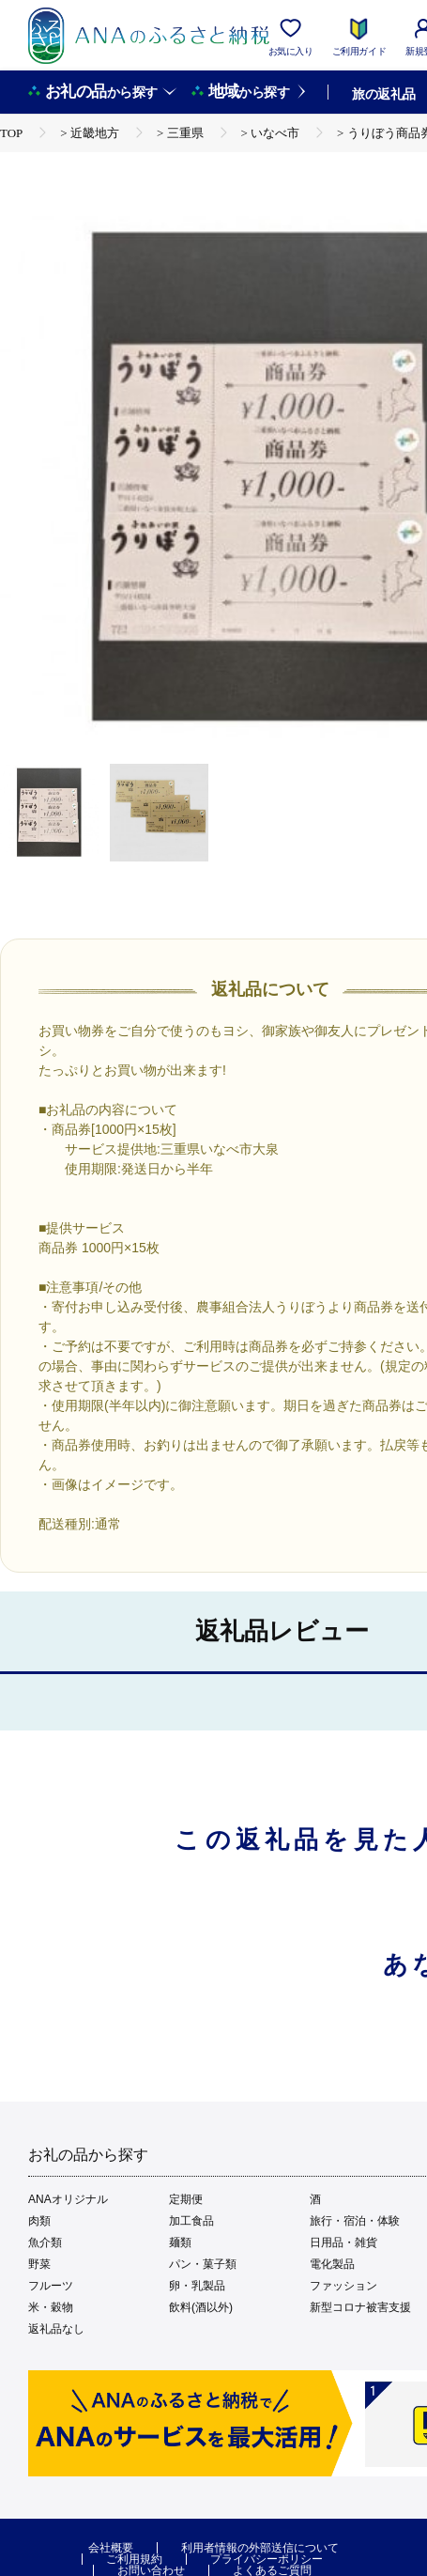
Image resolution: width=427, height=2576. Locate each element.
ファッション (343, 2285)
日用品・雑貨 (343, 2242)
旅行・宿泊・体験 (355, 2220)
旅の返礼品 (383, 93)
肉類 (39, 2220)
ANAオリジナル (68, 2199)
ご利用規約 (134, 2559)
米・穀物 (50, 2307)
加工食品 (191, 2220)
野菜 (39, 2264)
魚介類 (45, 2242)
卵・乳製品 (197, 2285)
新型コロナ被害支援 (360, 2307)
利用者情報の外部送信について (260, 2547)
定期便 (186, 2199)
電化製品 (332, 2264)
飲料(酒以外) (201, 2307)
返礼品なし (56, 2328)
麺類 (180, 2242)
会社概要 (110, 2547)
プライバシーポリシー (266, 2559)
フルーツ (50, 2285)
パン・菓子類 (202, 2264)
